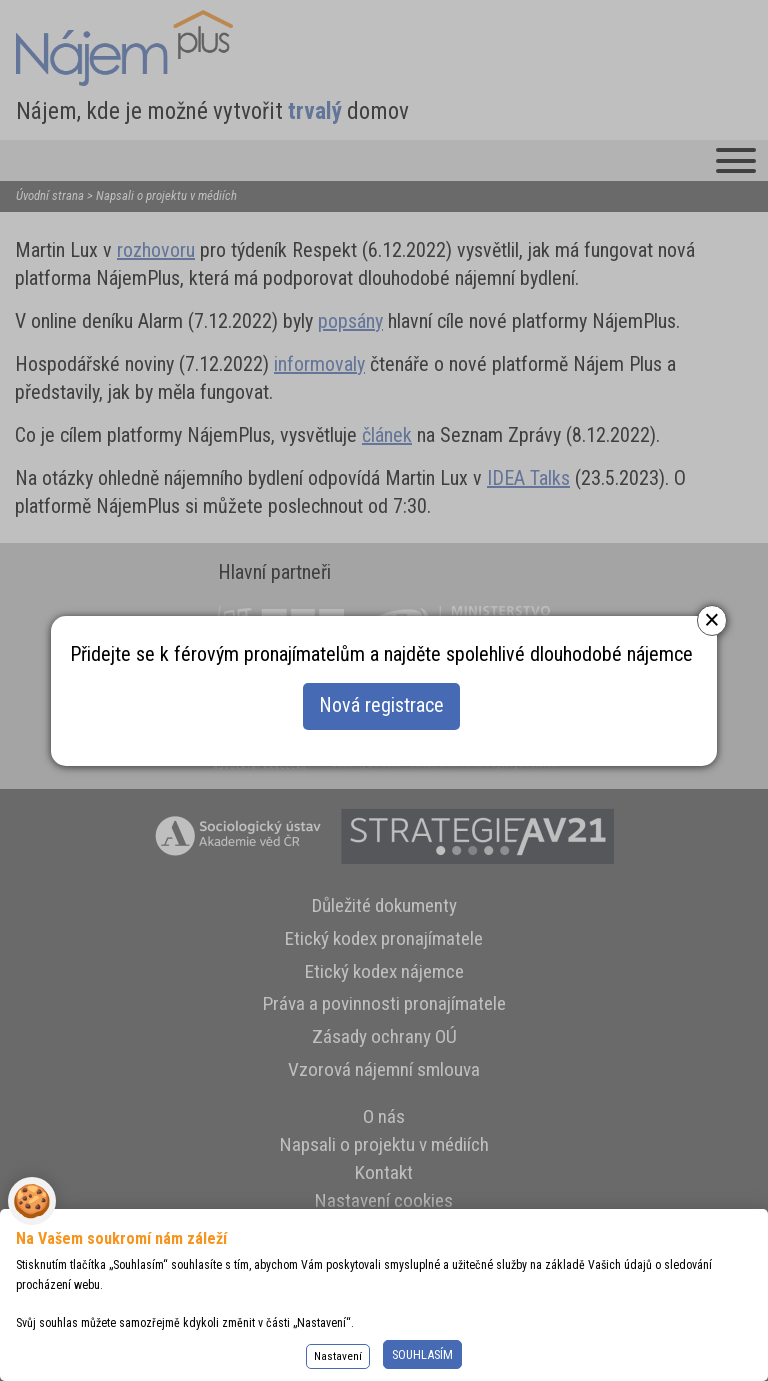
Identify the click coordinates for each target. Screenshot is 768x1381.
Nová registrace (381, 707)
